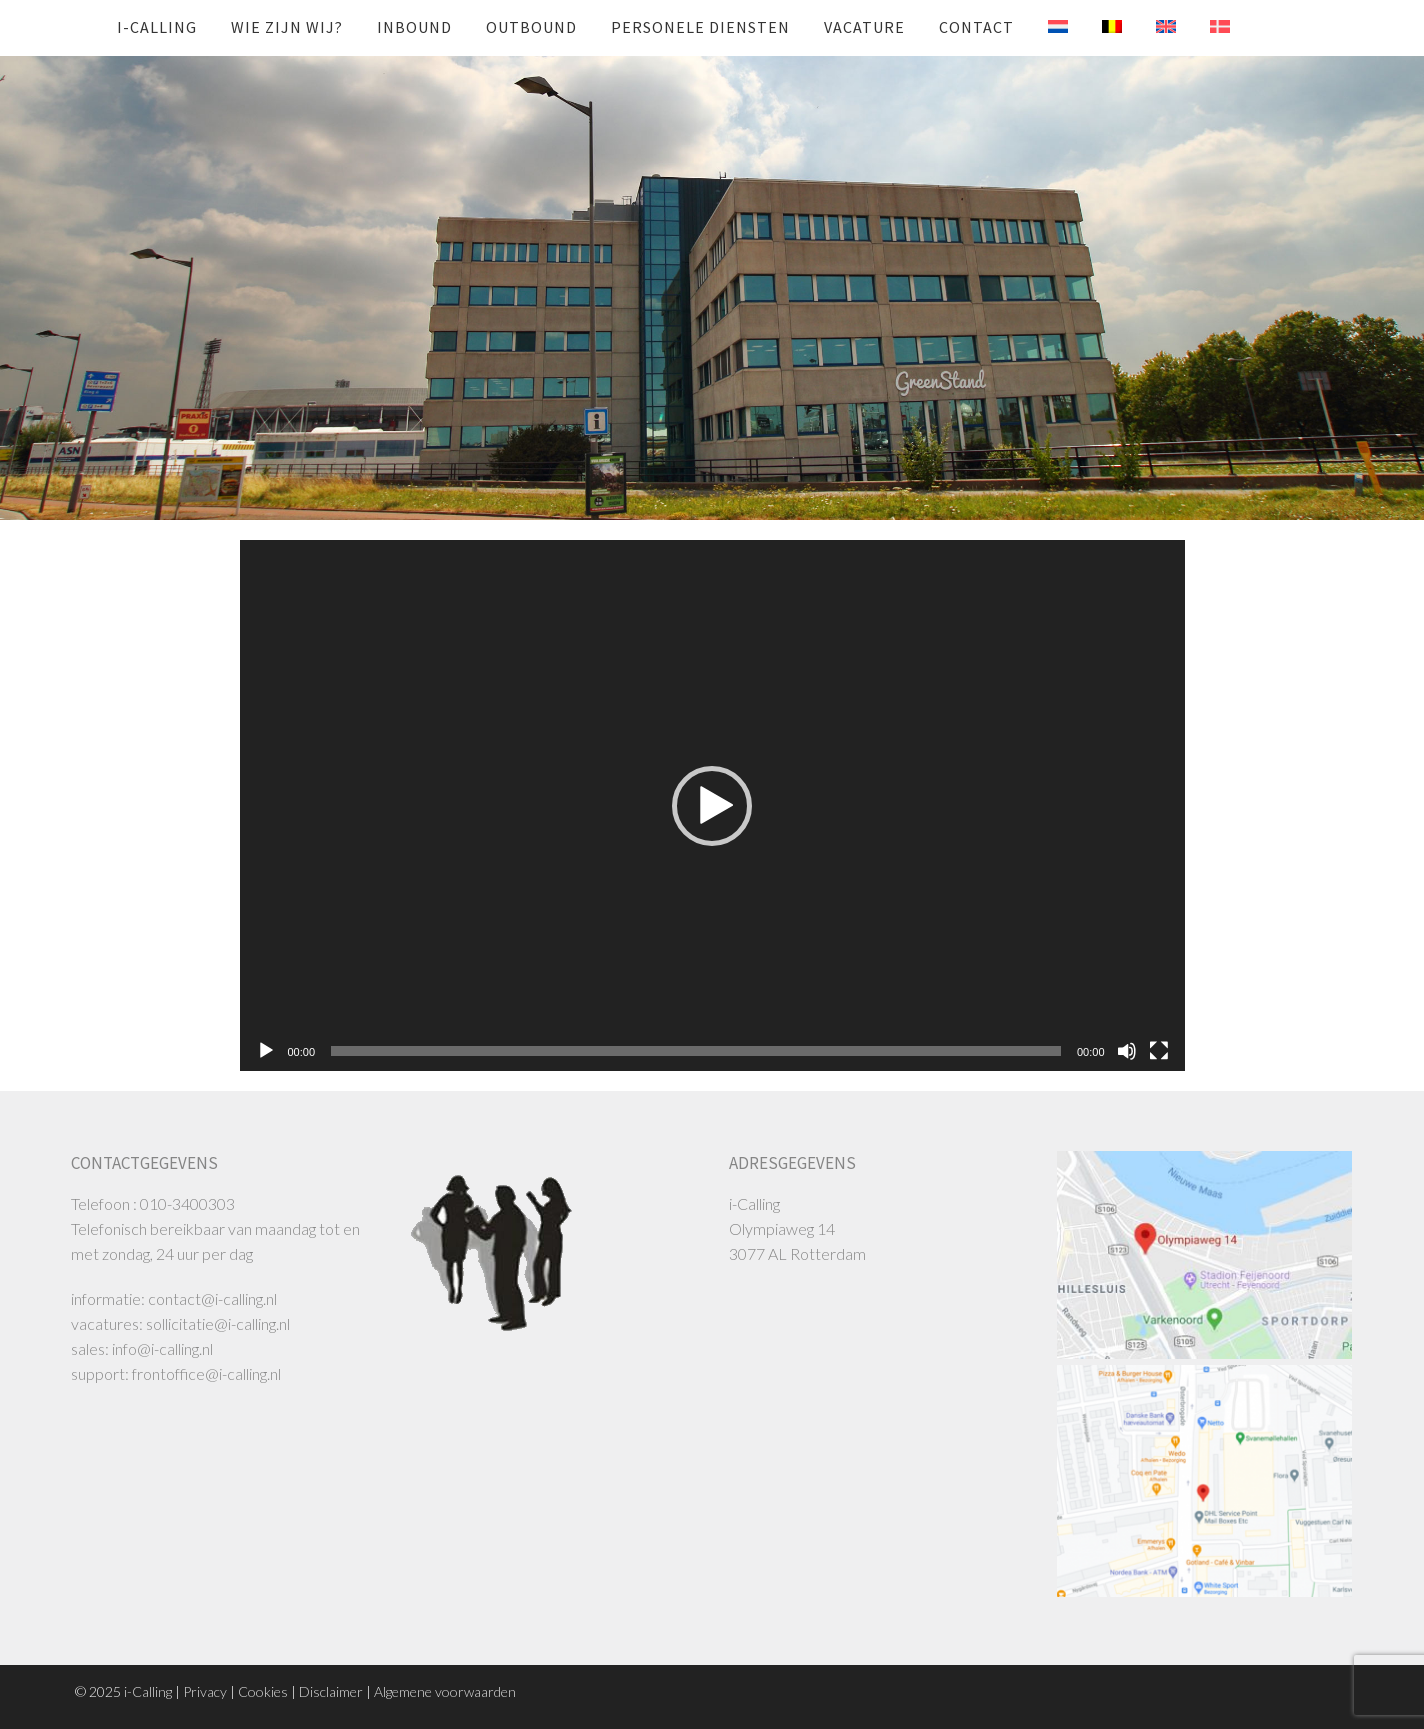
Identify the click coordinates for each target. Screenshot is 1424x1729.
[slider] (696, 1051)
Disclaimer (331, 1691)
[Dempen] (1127, 1051)
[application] (712, 806)
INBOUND (414, 27)
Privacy (205, 1691)
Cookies (263, 1691)
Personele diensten (700, 27)
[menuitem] (1043, 27)
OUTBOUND (531, 27)
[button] (712, 806)
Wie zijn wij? (287, 27)
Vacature (864, 27)
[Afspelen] (266, 1051)
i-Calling (157, 27)
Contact (976, 27)
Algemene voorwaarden (445, 1691)
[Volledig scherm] (1159, 1051)
